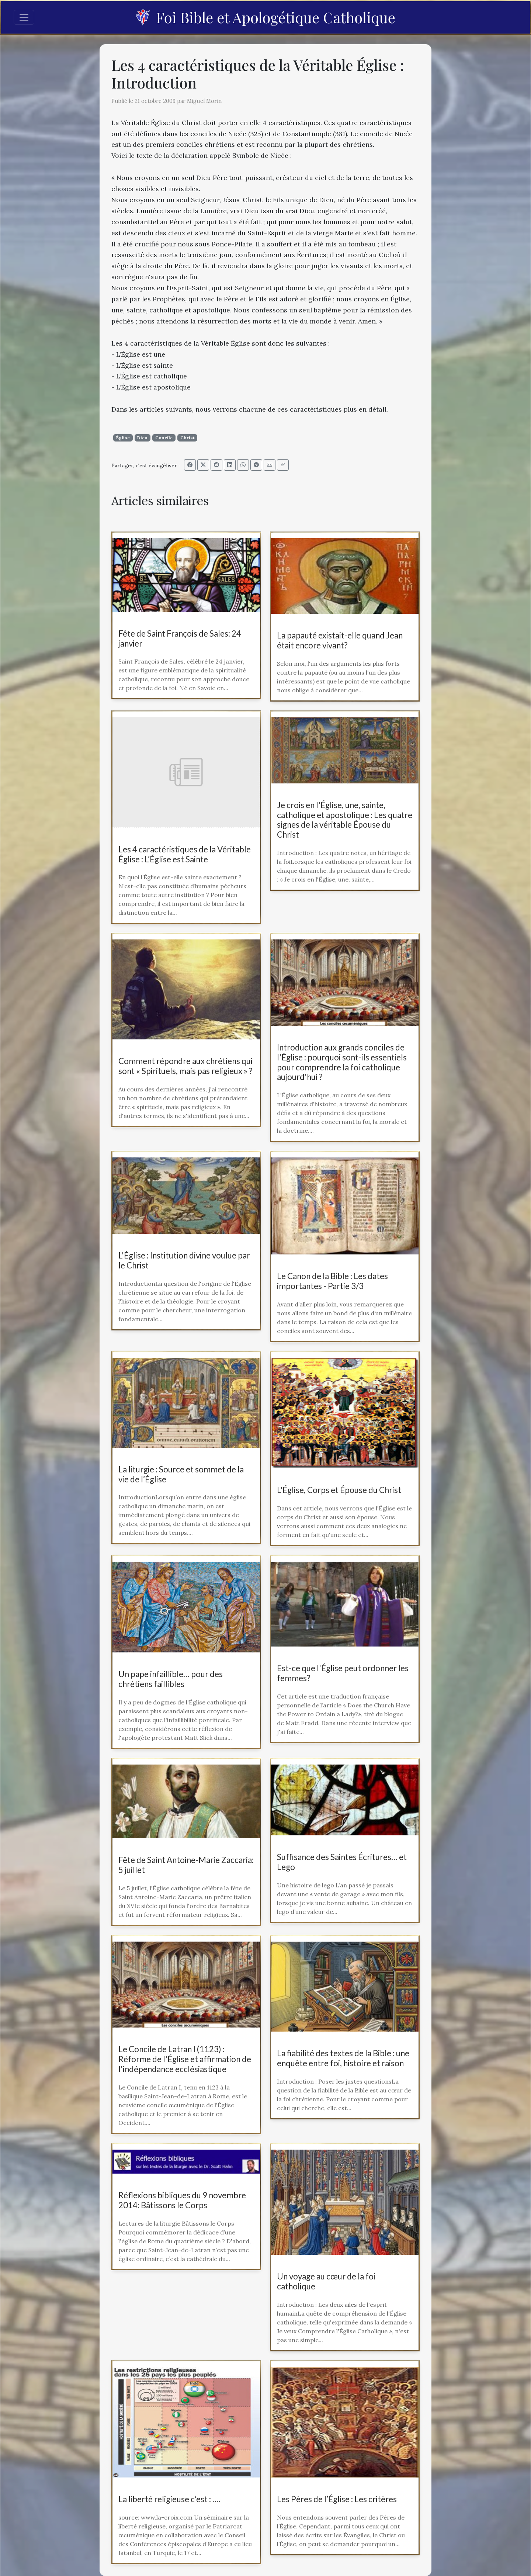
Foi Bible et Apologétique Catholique (265, 17)
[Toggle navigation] (24, 17)
